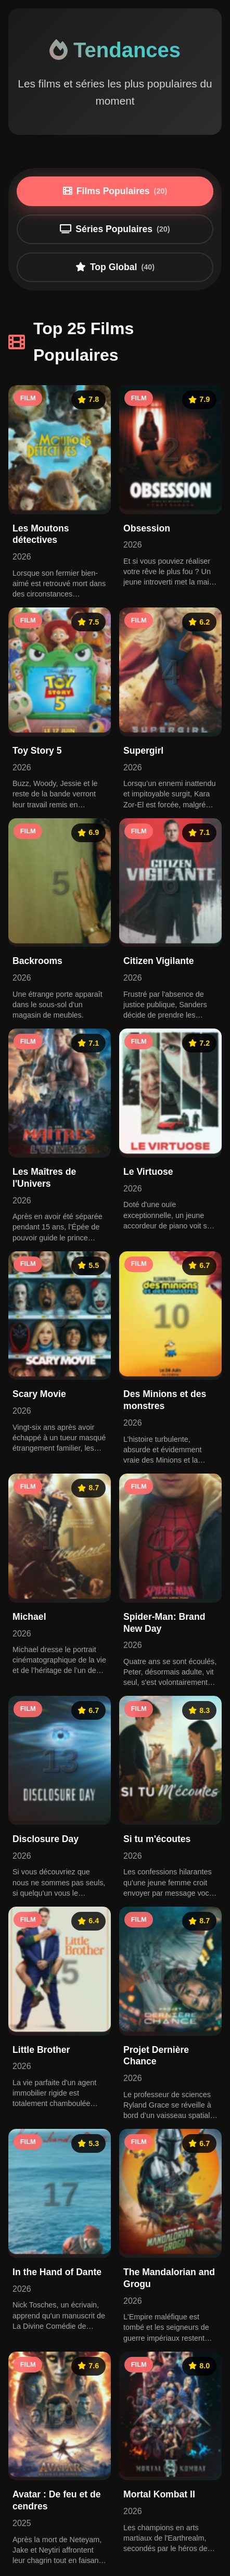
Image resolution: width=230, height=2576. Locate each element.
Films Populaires (115, 191)
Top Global (115, 267)
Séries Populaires (115, 229)
